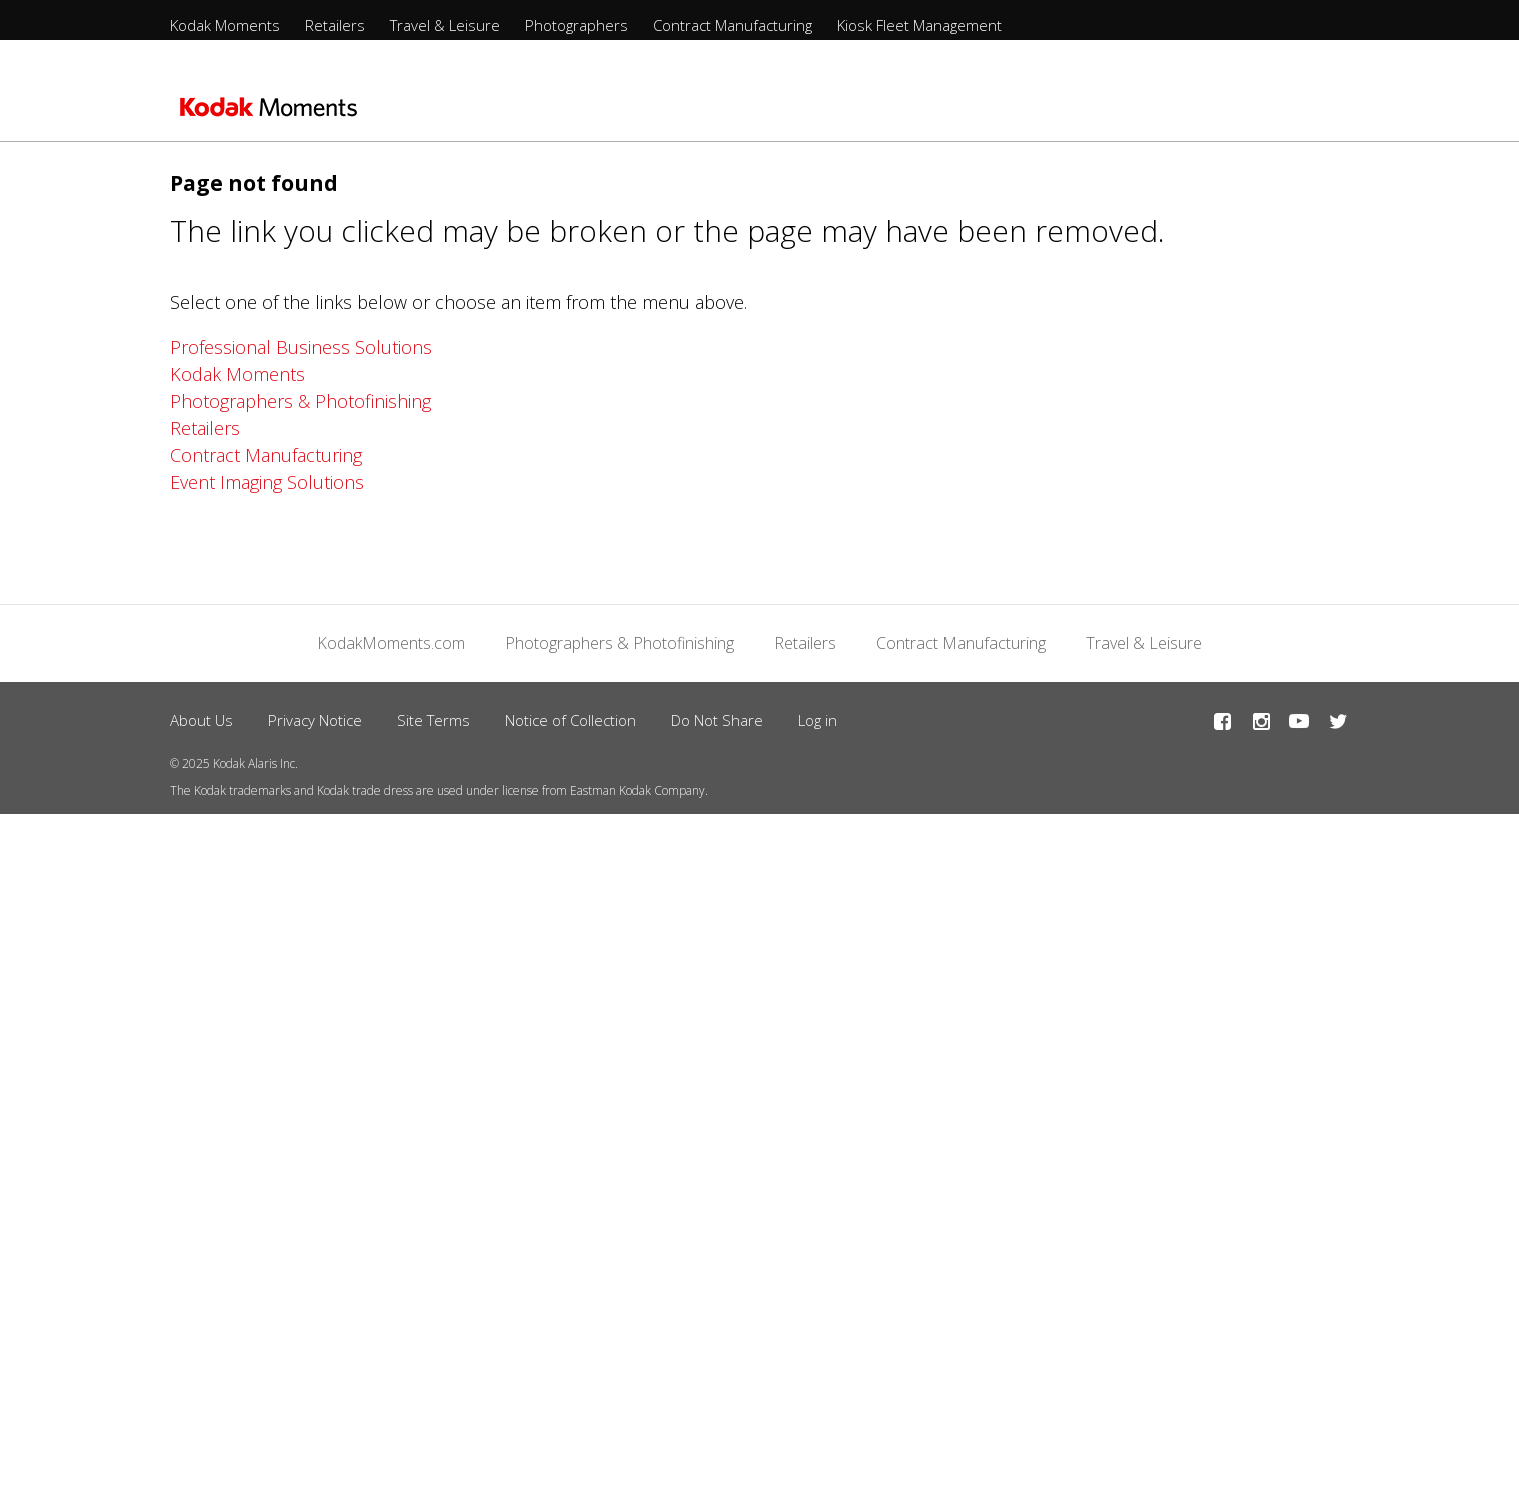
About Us (201, 720)
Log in (817, 720)
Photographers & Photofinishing (300, 401)
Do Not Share (717, 720)
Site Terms (433, 720)
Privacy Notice (315, 720)
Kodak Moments (225, 25)
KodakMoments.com (391, 643)
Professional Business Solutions (301, 347)
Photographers (576, 25)
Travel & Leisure (445, 25)
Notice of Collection (570, 720)
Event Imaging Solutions (267, 482)
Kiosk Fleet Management (919, 25)
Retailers (335, 25)
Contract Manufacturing (732, 25)
